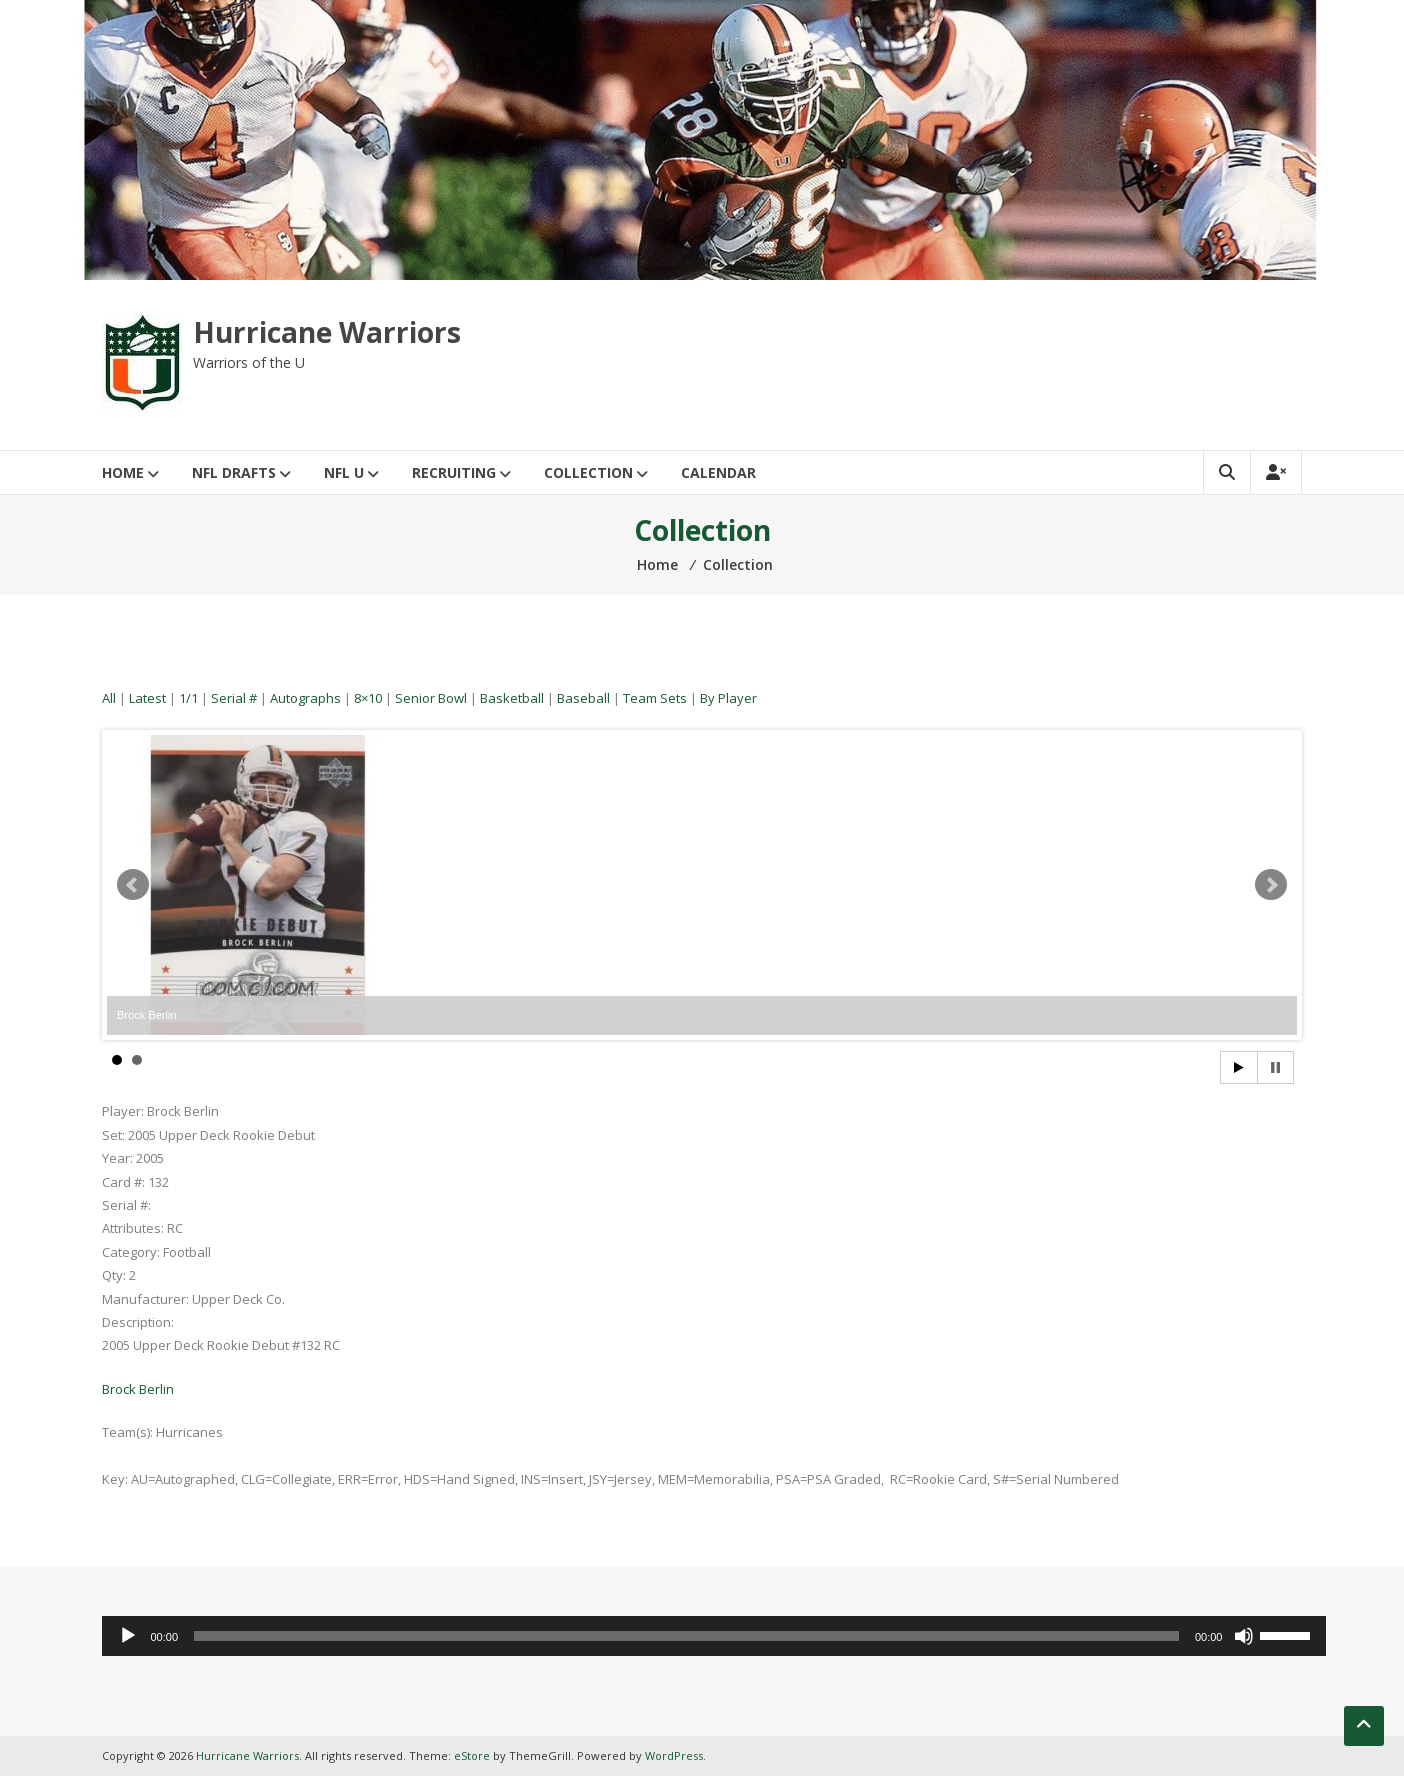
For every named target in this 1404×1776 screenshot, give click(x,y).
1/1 (188, 698)
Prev (133, 885)
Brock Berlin (138, 1389)
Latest (147, 698)
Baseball (583, 698)
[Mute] (1244, 1636)
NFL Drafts (234, 472)
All (109, 698)
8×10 (368, 698)
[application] (714, 1636)
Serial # (234, 698)
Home (123, 472)
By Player (728, 698)
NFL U (344, 472)
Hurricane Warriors (327, 332)
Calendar (718, 472)
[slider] (686, 1636)
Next (1271, 885)
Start (1239, 1067)
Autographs (305, 698)
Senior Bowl (431, 698)
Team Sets (655, 698)
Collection (588, 472)
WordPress (674, 1755)
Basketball (512, 698)
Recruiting (454, 472)
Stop (1275, 1067)
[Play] (128, 1636)
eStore (472, 1755)
